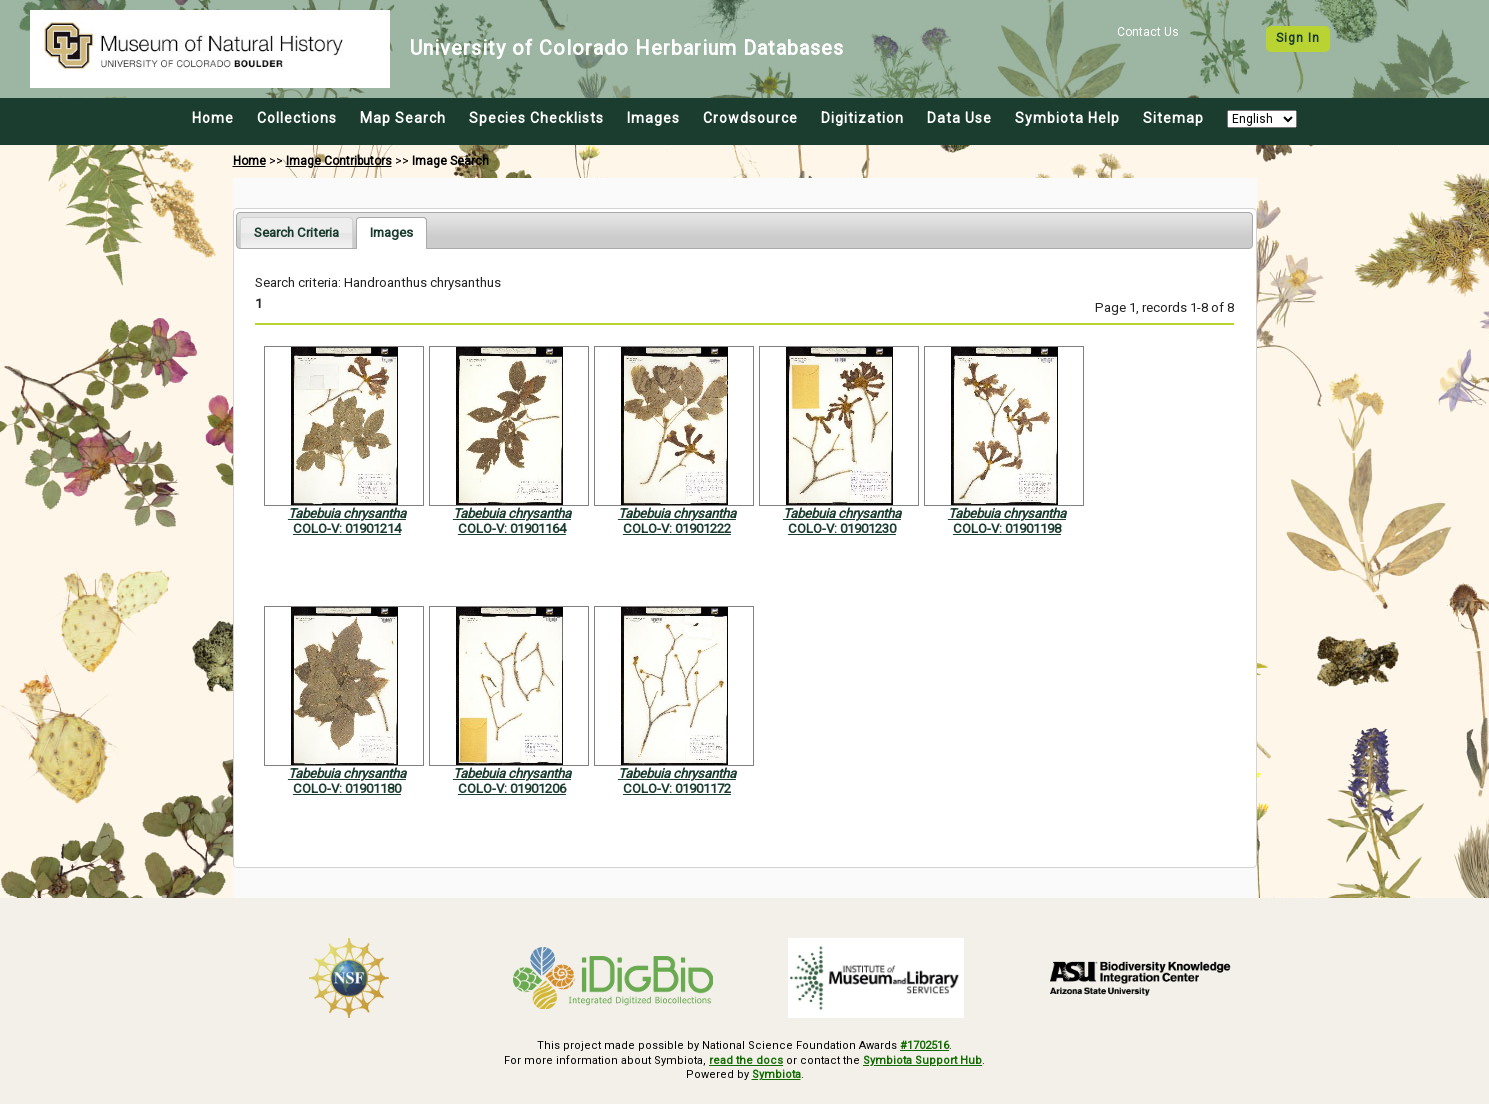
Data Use (959, 118)
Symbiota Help (1067, 118)
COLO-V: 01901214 (347, 528)
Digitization (862, 118)
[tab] (296, 232)
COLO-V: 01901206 (512, 788)
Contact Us (1148, 32)
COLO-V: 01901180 (347, 788)
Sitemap (1173, 118)
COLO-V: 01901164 (512, 528)
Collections (297, 118)
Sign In (1298, 38)
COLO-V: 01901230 (842, 528)
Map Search (403, 118)
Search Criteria (296, 232)
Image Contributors (339, 161)
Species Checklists (536, 118)
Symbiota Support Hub (922, 1060)
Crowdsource (750, 118)
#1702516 (924, 1045)
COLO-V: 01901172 (677, 788)
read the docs (746, 1060)
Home (213, 118)
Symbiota (776, 1074)
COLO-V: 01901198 (1007, 528)
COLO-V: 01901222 (677, 528)
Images (653, 118)
